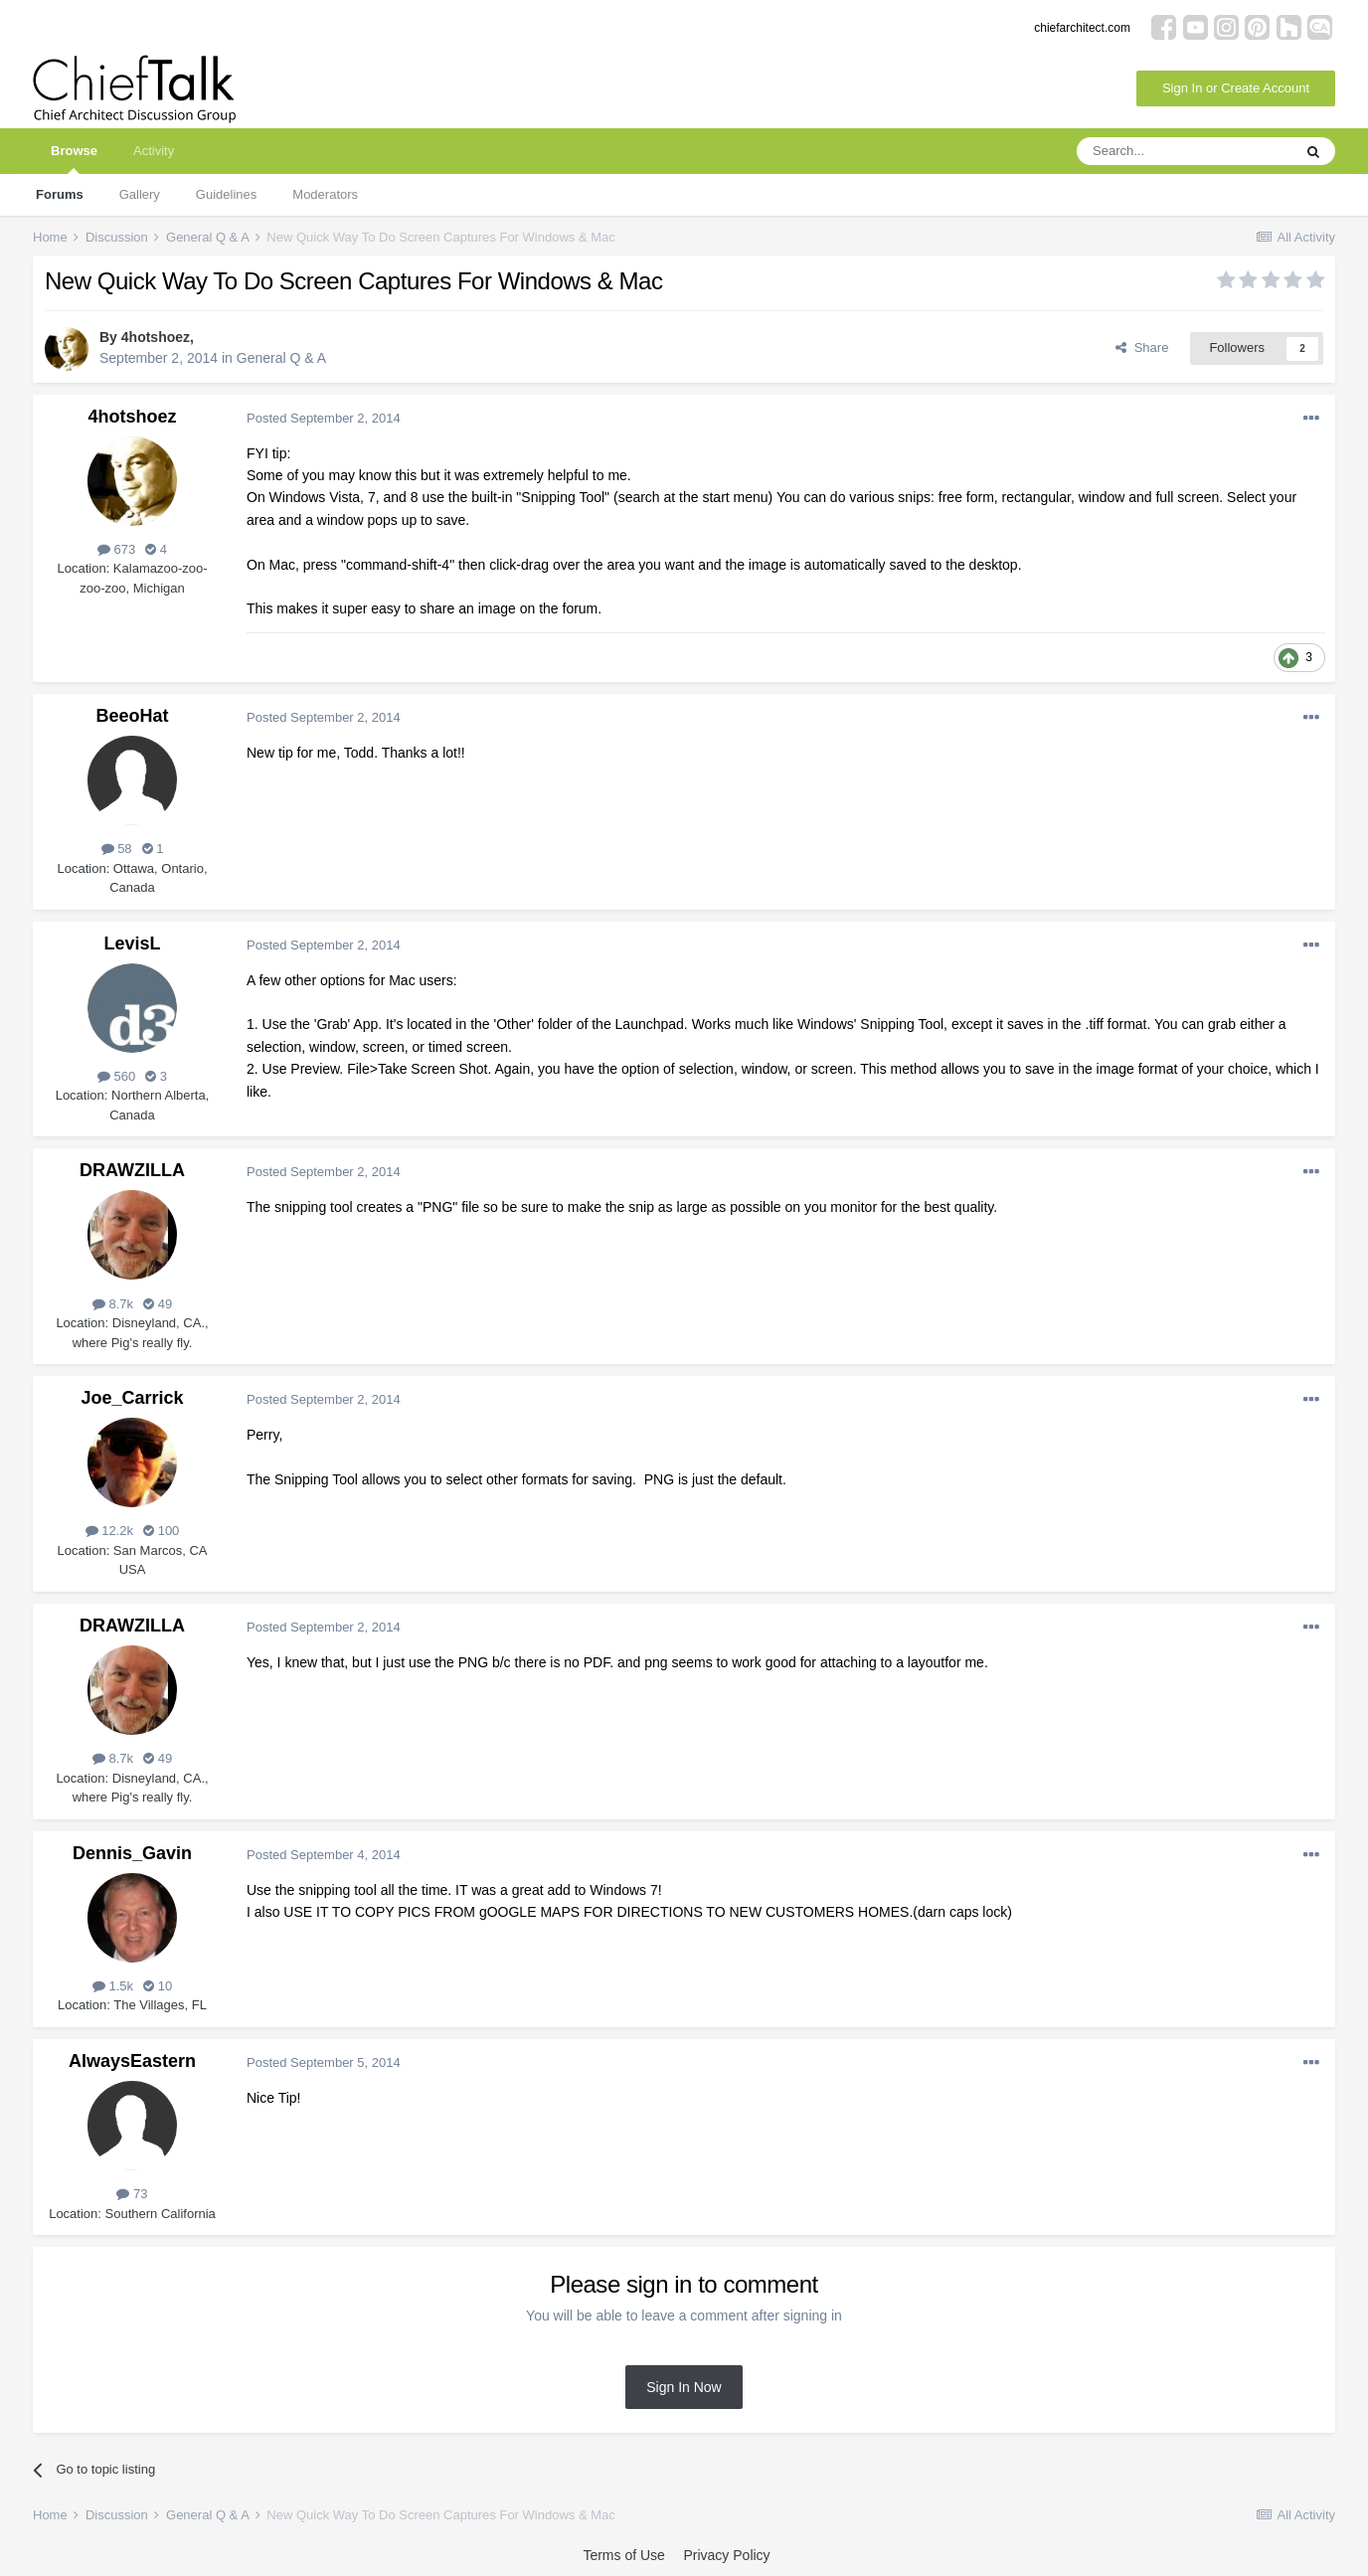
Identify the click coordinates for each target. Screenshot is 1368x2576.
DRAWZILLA (132, 1170)
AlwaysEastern (132, 2061)
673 (116, 549)
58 (116, 848)
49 (157, 1303)
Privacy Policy (726, 2555)
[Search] (1184, 151)
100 (161, 1530)
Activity (153, 150)
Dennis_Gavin (132, 1853)
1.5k (112, 1985)
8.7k (112, 1303)
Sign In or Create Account (1235, 88)
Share (1141, 347)
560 (116, 1076)
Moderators (325, 194)
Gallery (139, 194)
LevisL (131, 943)
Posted (324, 418)
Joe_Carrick (132, 1398)
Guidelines (226, 194)
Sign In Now (683, 2387)
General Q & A (281, 358)
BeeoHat (131, 716)
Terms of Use (623, 2555)
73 (131, 2193)
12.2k (109, 1530)
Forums (60, 194)
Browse (74, 158)
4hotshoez (155, 337)
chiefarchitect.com (1082, 28)
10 (157, 1985)
